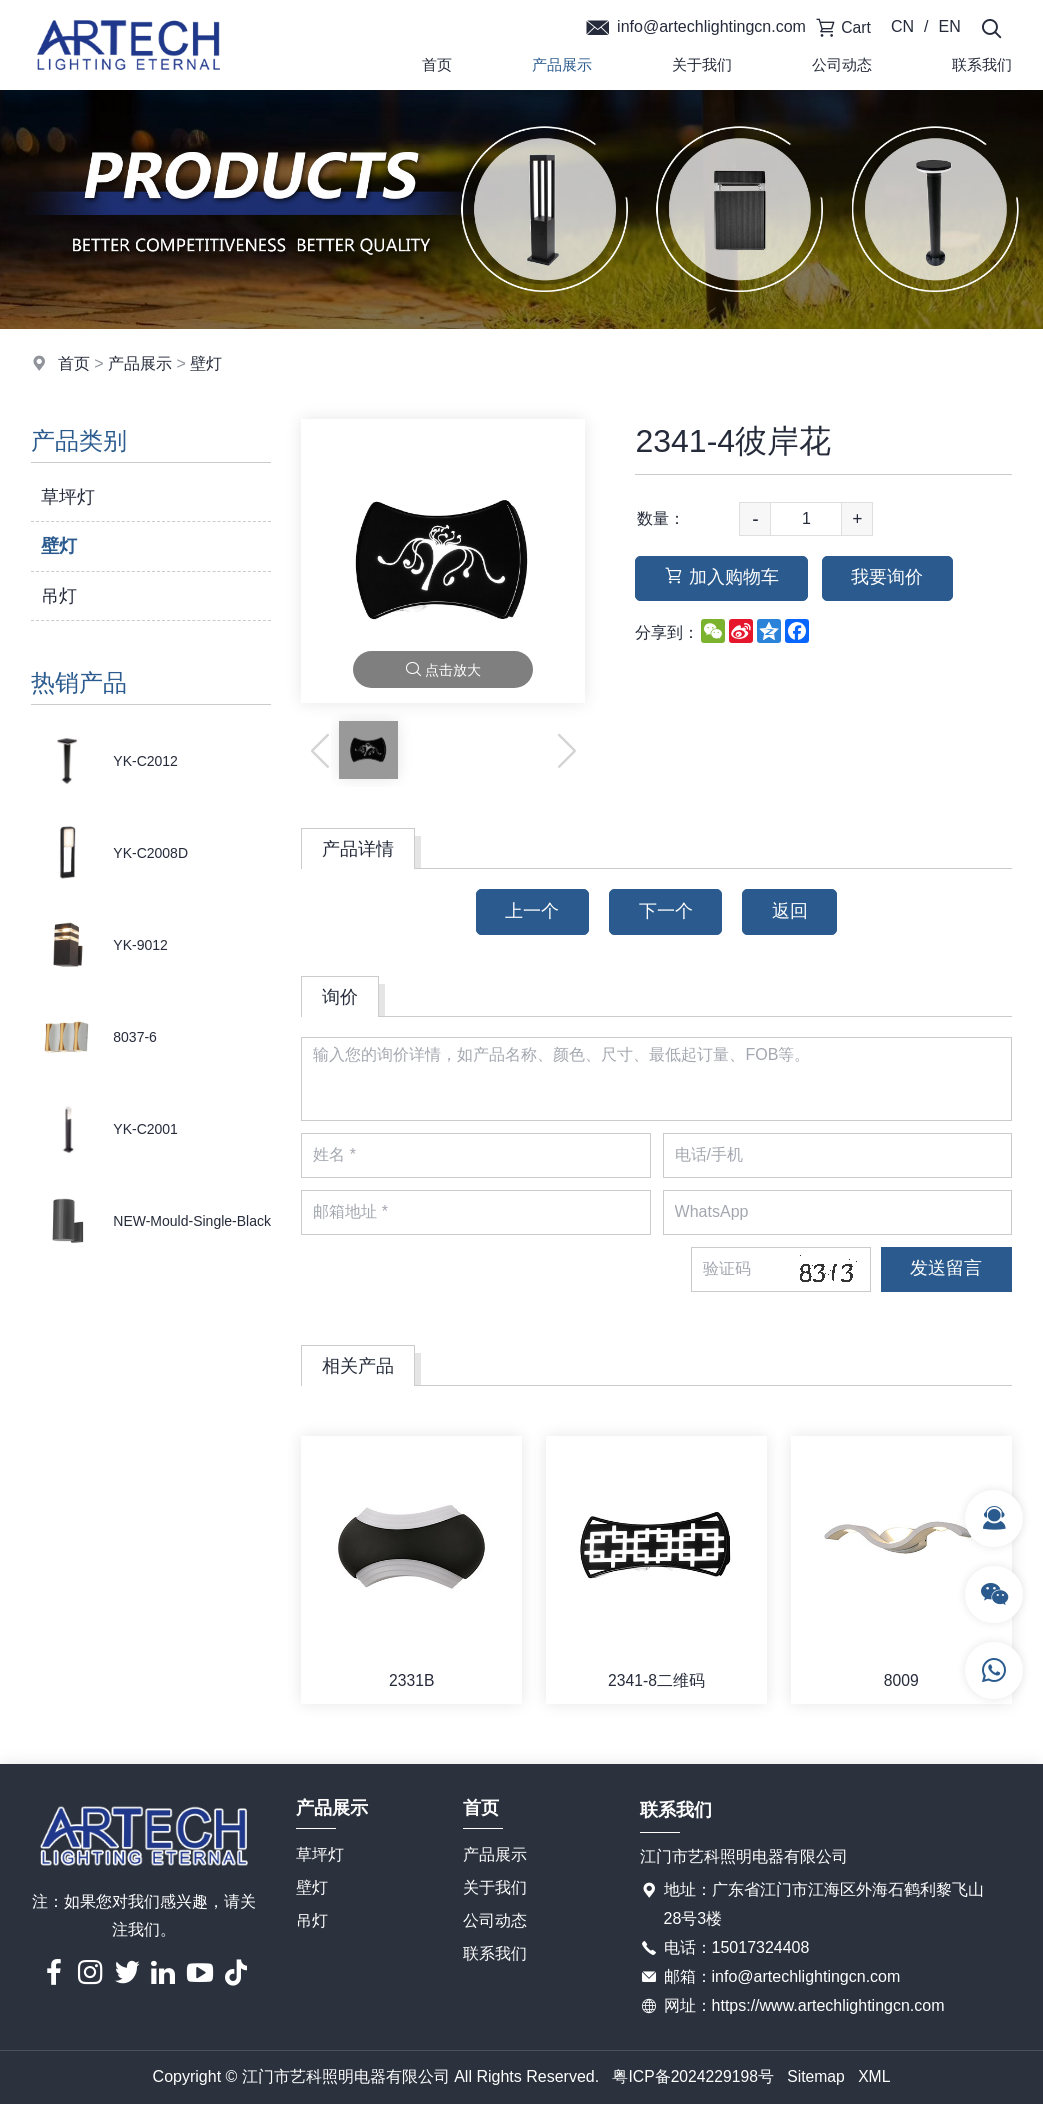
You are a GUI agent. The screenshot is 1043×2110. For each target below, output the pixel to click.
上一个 (530, 912)
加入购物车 (723, 579)
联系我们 (495, 1958)
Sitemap (816, 2082)
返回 (793, 912)
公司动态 (842, 64)
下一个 (666, 912)
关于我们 (702, 64)
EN (950, 26)
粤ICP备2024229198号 (692, 2082)
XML (876, 2082)
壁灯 (206, 363)
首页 (437, 64)
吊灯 (59, 596)
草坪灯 (68, 497)
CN (903, 26)
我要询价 (892, 579)
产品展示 (562, 64)
